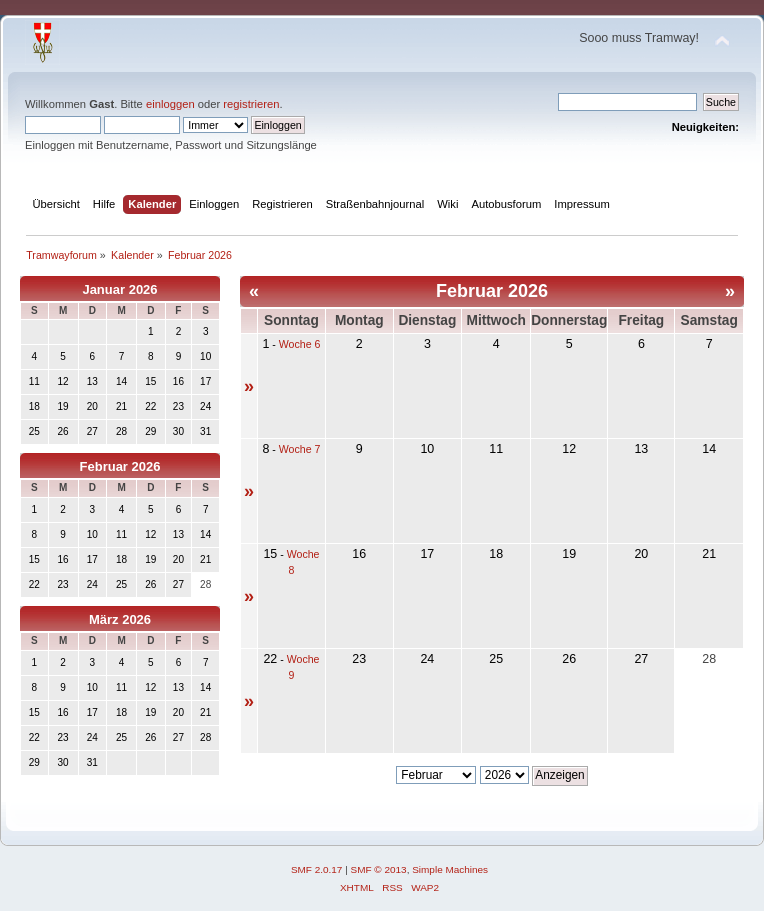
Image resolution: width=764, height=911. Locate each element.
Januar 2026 (119, 289)
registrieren (251, 104)
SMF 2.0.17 (317, 869)
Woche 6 (300, 344)
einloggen (170, 104)
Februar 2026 (120, 466)
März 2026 (120, 619)
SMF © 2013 (379, 869)
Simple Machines (450, 869)
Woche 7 (300, 449)
